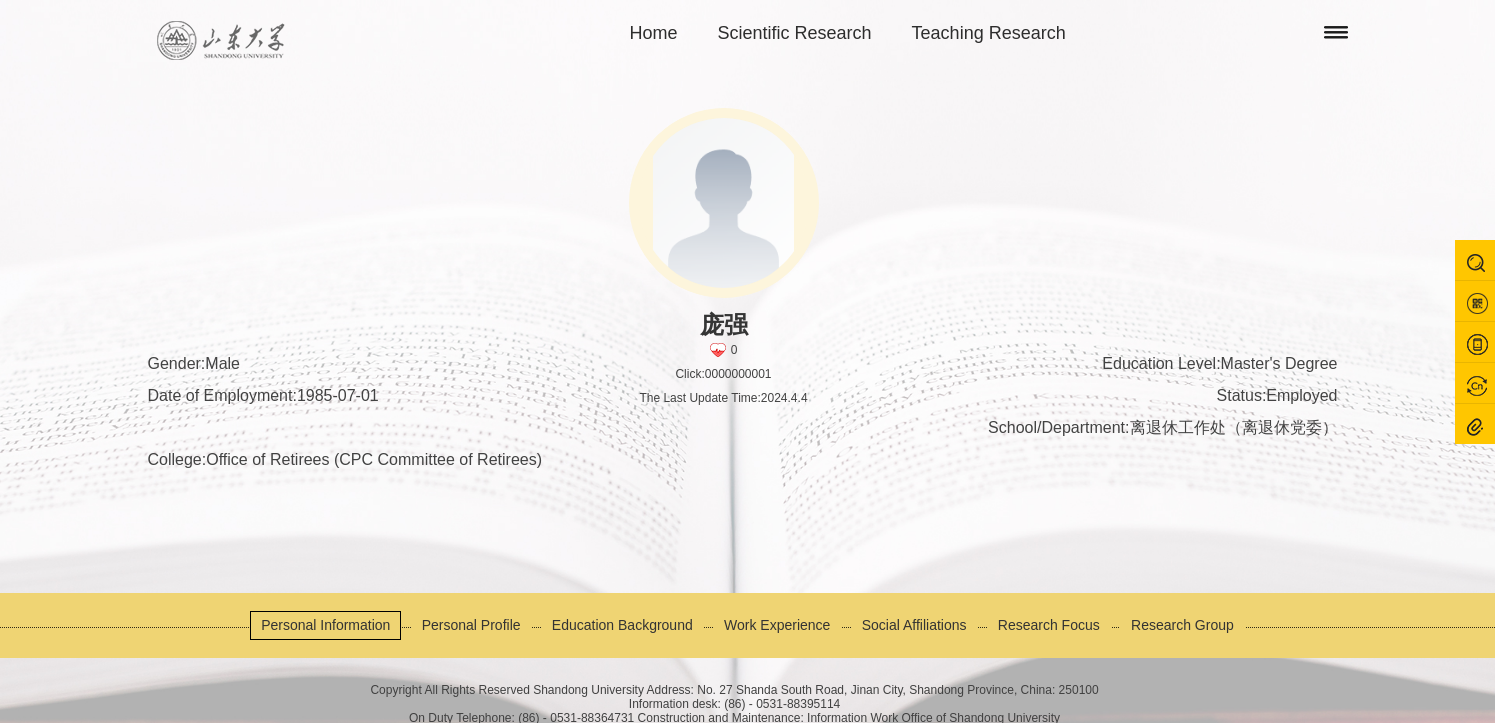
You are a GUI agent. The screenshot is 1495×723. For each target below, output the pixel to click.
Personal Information (325, 625)
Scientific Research (795, 33)
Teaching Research (989, 33)
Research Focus (1049, 625)
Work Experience (777, 625)
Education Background (622, 625)
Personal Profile (471, 625)
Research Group (1182, 625)
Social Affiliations (914, 625)
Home (654, 33)
